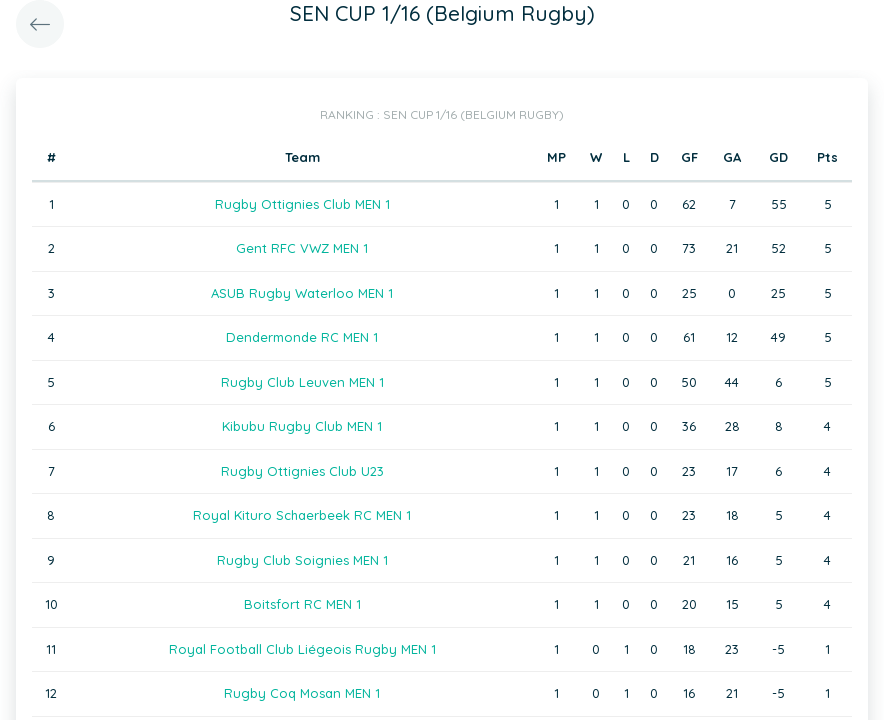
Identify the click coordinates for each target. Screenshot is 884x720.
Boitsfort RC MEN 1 (302, 604)
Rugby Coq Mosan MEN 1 (302, 693)
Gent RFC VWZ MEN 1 (302, 248)
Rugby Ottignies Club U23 (302, 471)
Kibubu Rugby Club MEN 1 (302, 426)
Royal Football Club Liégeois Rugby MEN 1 (302, 649)
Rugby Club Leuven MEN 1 (302, 382)
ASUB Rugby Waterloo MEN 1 (302, 293)
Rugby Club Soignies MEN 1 (302, 560)
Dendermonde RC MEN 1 (302, 337)
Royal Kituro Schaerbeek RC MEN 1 (302, 515)
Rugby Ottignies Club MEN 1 (302, 204)
